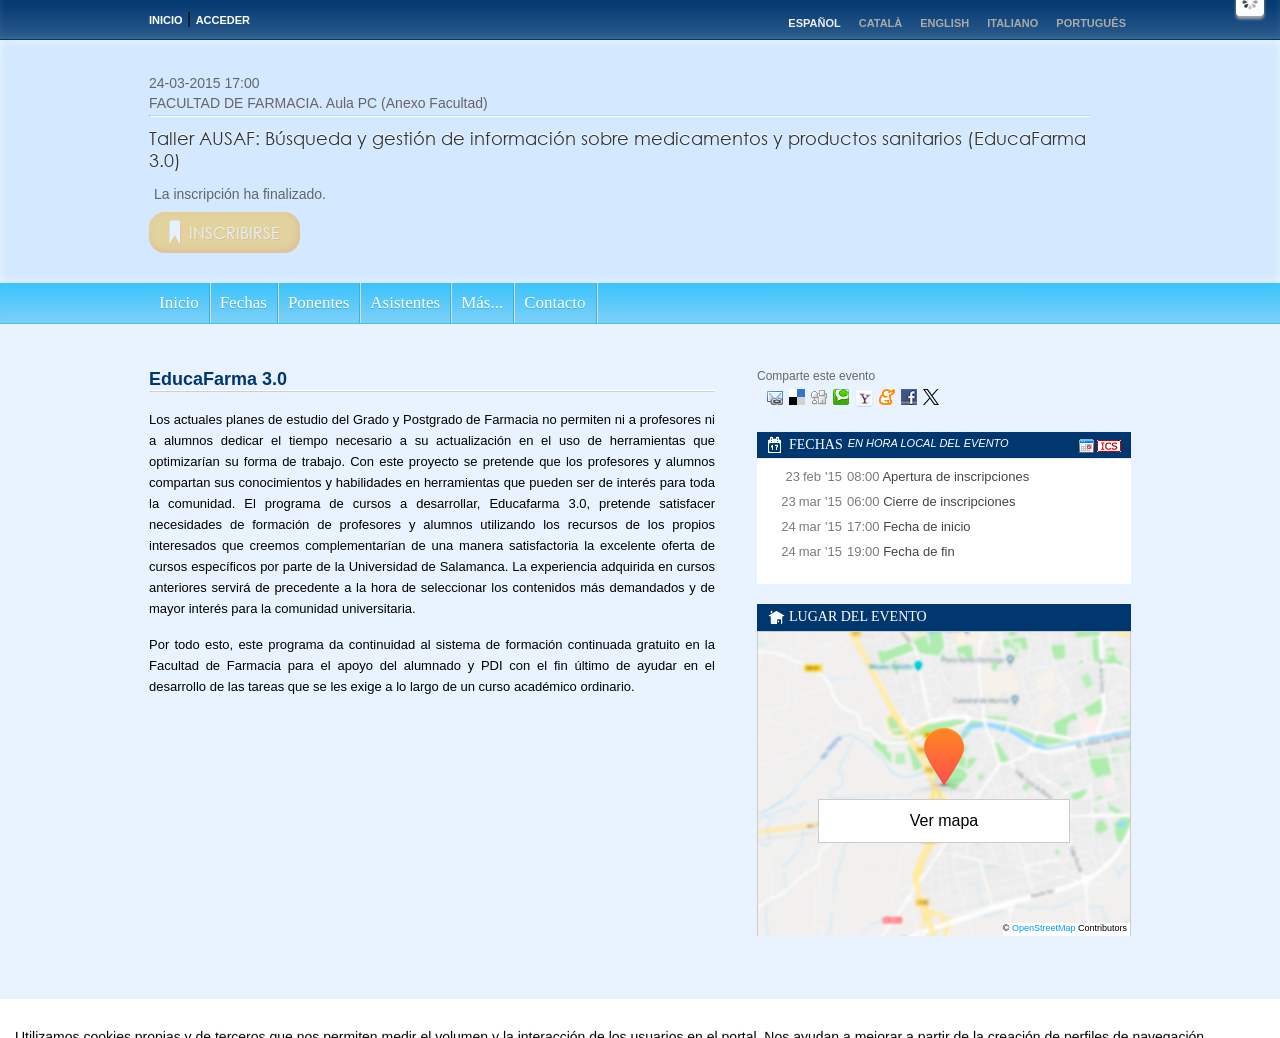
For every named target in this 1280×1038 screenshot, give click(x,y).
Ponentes (318, 302)
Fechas (243, 302)
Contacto (554, 302)
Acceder (223, 20)
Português (1091, 23)
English (944, 23)
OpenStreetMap (1044, 928)
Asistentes (405, 302)
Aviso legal (441, 1026)
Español (814, 23)
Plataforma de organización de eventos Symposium (650, 1026)
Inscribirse (234, 232)
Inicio (166, 20)
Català (881, 23)
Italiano (1012, 23)
